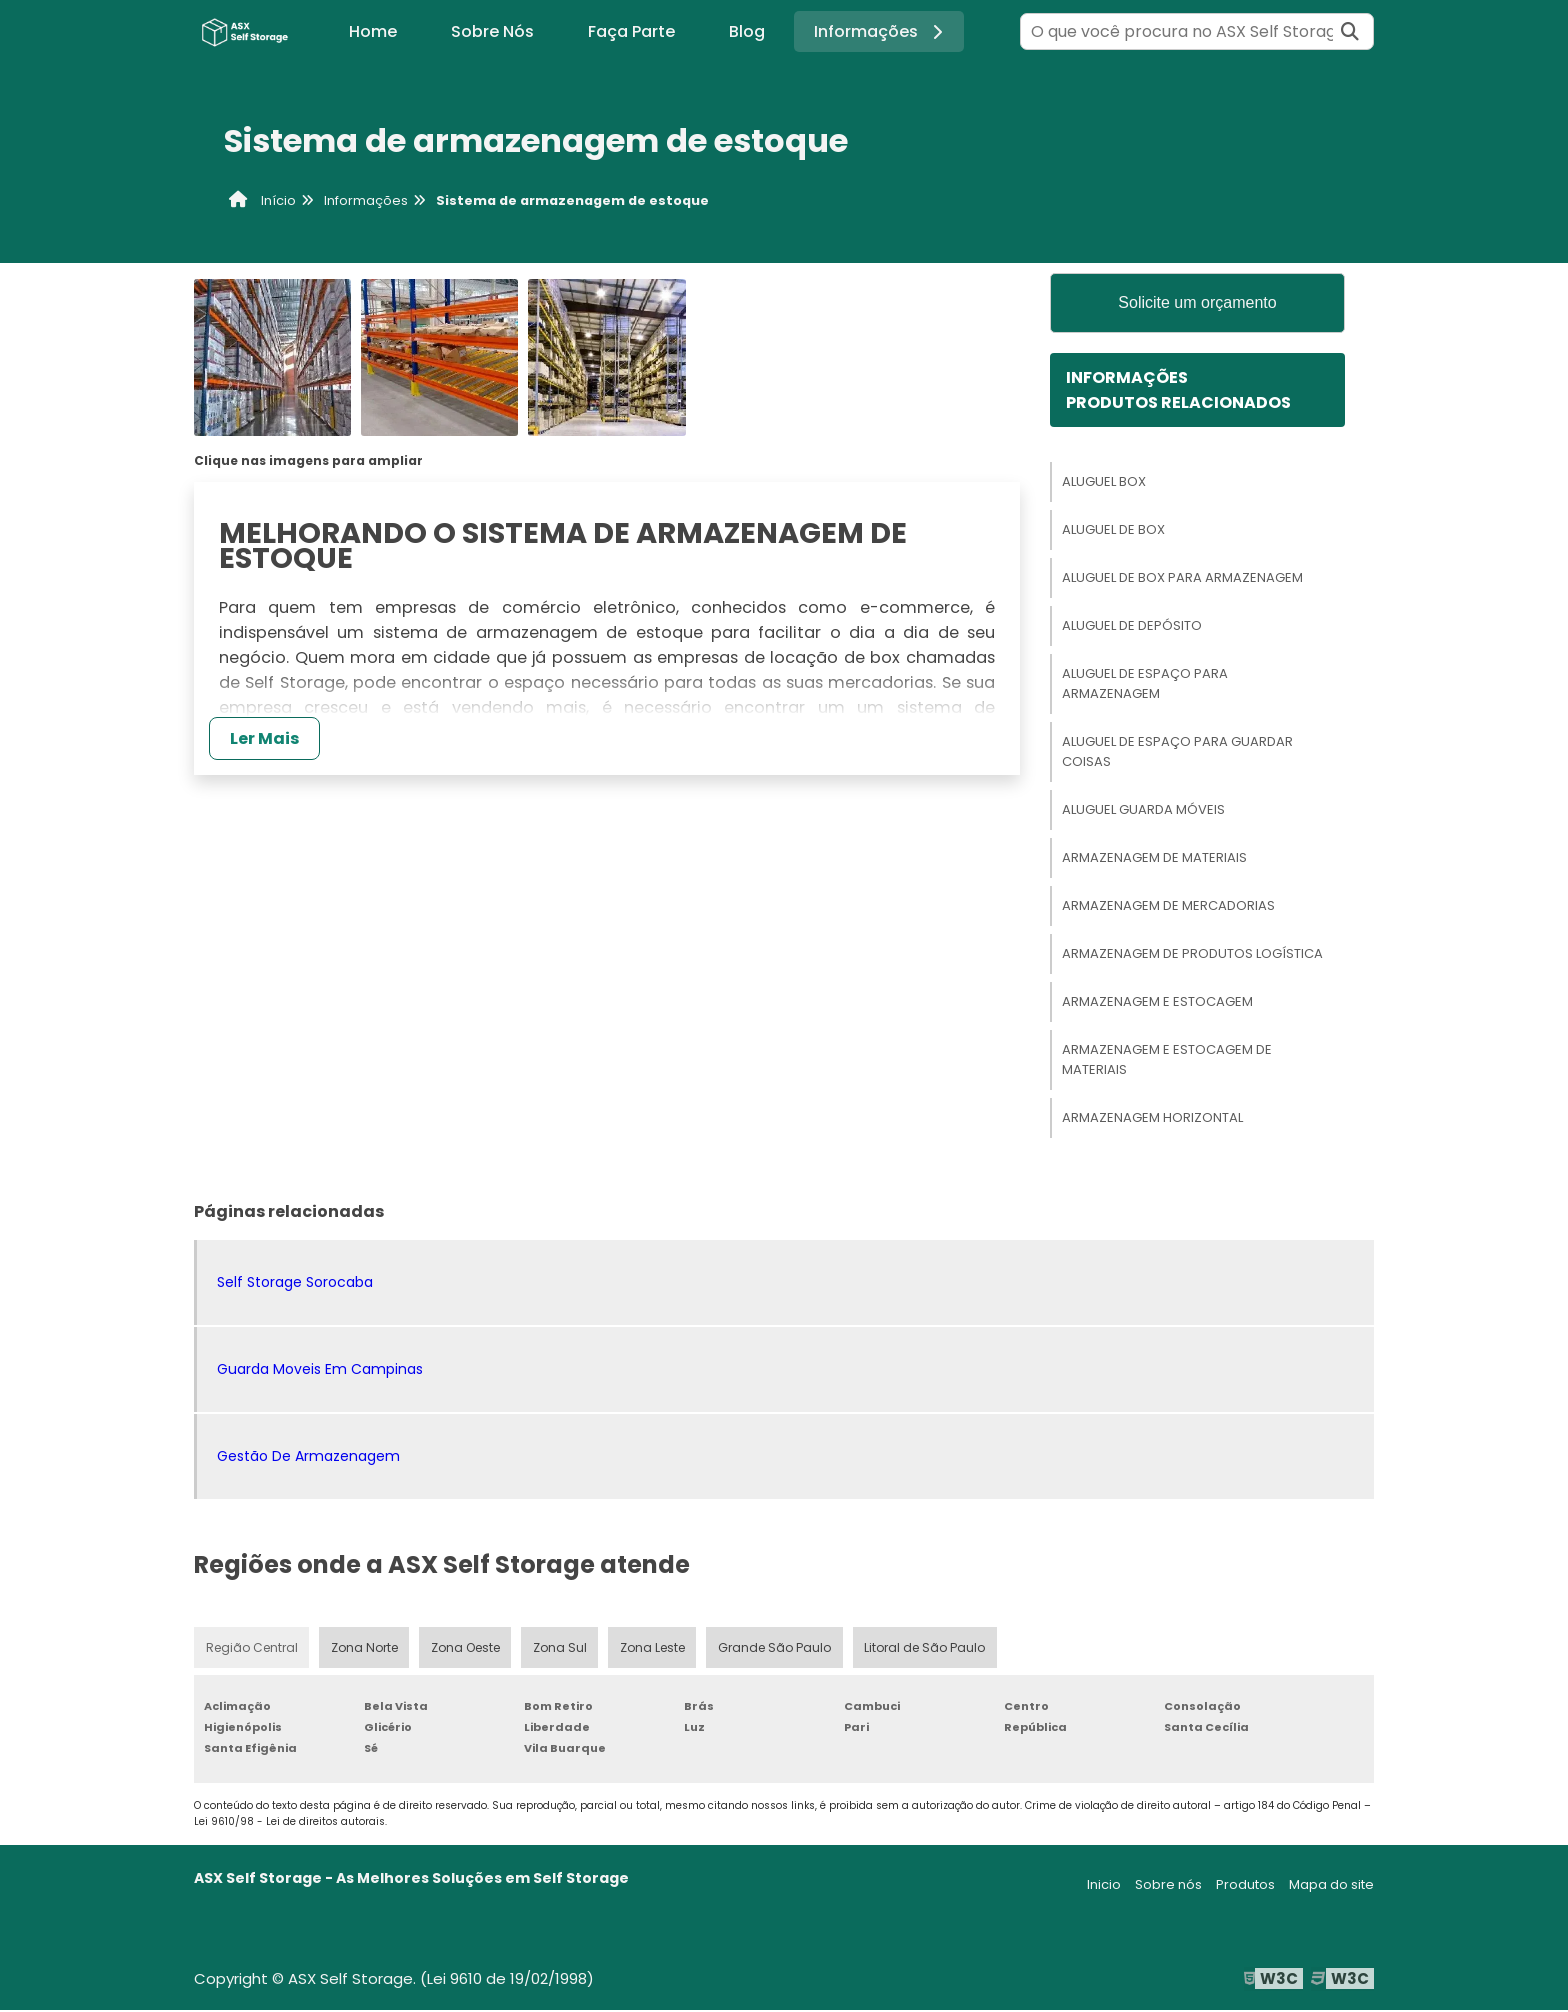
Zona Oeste (466, 1648)
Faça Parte (631, 31)
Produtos (1245, 1886)
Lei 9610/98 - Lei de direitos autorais (289, 1823)
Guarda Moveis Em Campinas (320, 1370)
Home (373, 31)
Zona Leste (655, 1648)
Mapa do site (1331, 1886)
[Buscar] (1350, 31)
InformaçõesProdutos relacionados (1178, 390)
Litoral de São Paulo (928, 1648)
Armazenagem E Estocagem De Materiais (1167, 1060)
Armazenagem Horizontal (1152, 1118)
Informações (881, 31)
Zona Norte (365, 1648)
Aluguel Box (1104, 482)
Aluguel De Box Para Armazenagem (1182, 578)
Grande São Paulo (778, 1648)
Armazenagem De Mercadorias (1168, 906)
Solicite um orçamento (1197, 302)
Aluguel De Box (1113, 530)
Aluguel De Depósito (1132, 626)
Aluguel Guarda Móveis (1143, 810)
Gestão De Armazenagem (308, 1457)
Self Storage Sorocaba (295, 1283)
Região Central (252, 1648)
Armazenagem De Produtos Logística (1192, 954)
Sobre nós (1168, 1886)
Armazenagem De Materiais (1154, 858)
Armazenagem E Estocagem (1157, 1002)
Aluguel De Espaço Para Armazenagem (1145, 684)
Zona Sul (562, 1648)
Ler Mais (264, 738)
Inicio (1104, 1886)
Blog (747, 31)
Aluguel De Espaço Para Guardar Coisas (1177, 752)
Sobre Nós (492, 31)
